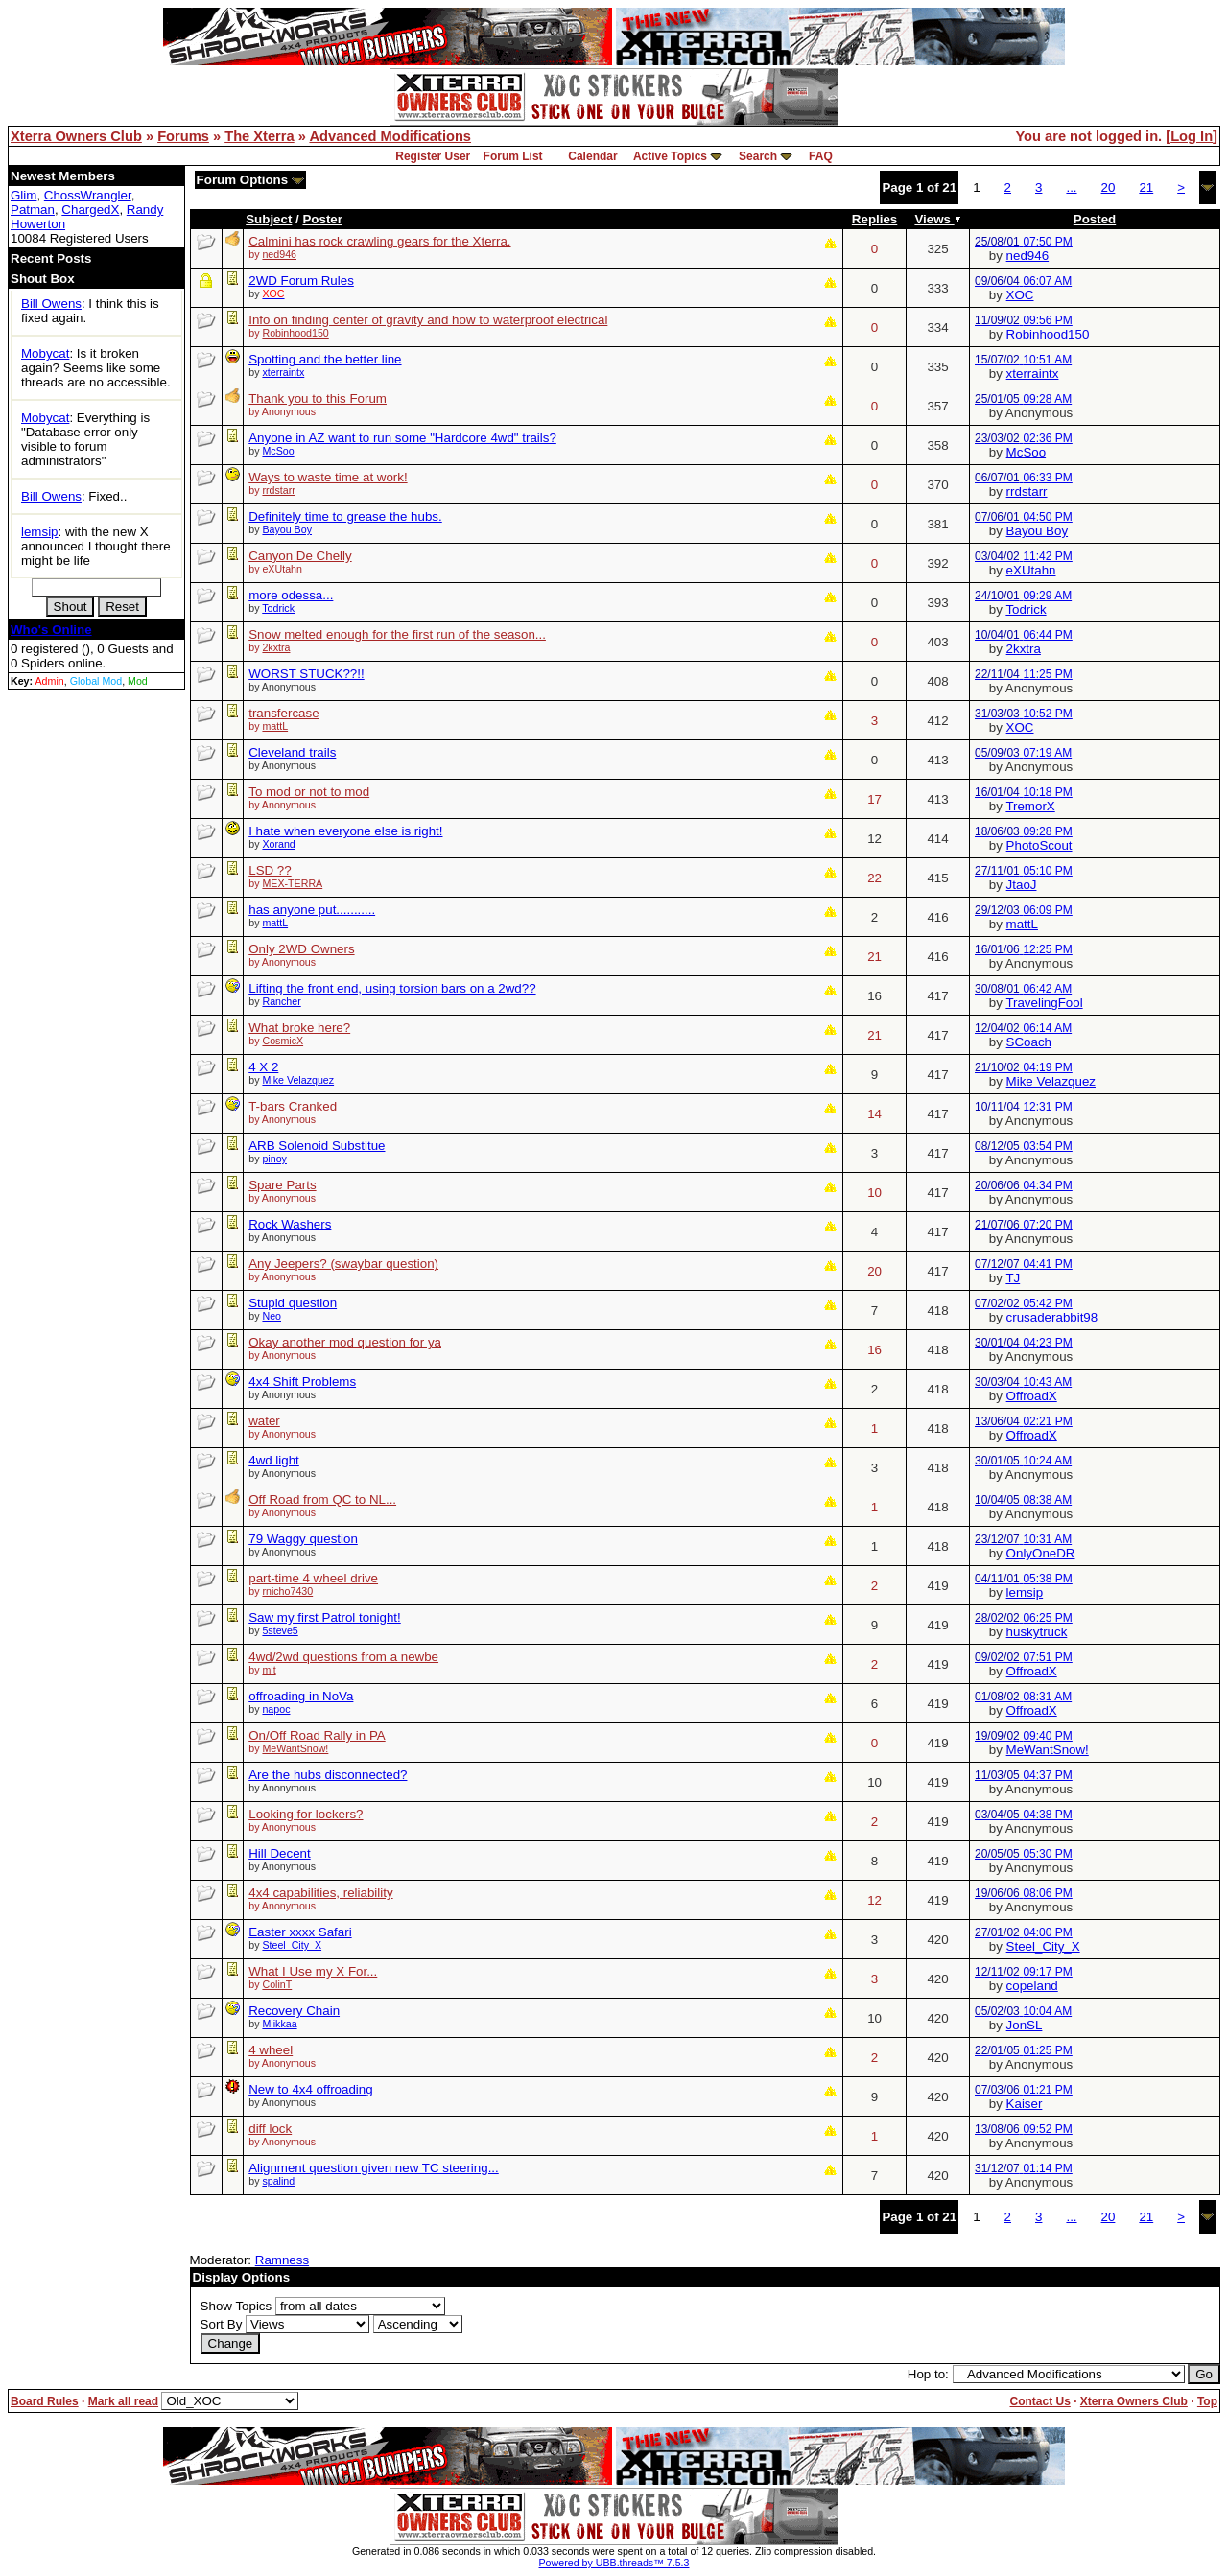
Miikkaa (279, 2023)
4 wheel (270, 2050)
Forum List (513, 156)
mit (268, 1669)
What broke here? (299, 1027)
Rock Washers (289, 1224)
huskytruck (1037, 1632)
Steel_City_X (291, 1945)
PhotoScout (1039, 845)
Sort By (222, 2324)
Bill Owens (51, 303)
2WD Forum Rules (301, 280)
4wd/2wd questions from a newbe (343, 1657)
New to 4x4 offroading (310, 2089)
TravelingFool (1043, 1002)
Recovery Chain (294, 2010)
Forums (183, 136)
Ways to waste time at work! (327, 477)
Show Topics (236, 2306)
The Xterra (259, 136)
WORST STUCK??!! (306, 674)
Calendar (592, 156)
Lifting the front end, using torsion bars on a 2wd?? (391, 988)
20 (1108, 187)
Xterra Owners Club (76, 136)
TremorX (1029, 806)
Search (758, 156)
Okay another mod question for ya (344, 1342)
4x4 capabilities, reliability (320, 1892)
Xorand (278, 844)
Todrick (278, 608)
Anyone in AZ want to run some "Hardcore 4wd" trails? (402, 438)
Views (937, 219)
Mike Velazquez (298, 1080)
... (1071, 187)
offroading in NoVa (300, 1696)
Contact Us (1039, 2401)
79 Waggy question (303, 1539)
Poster (322, 219)
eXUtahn (281, 568)
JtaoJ (1021, 885)
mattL (275, 726)
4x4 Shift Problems (302, 1381)
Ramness (282, 2260)
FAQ (821, 156)
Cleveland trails (292, 752)
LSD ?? (269, 870)
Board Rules (45, 2401)
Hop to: (928, 2374)
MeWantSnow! (295, 1748)
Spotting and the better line (324, 359)
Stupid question (292, 1303)
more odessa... (290, 595)
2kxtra (276, 647)
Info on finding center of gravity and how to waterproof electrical (427, 320)
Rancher (281, 1001)
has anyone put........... (311, 909)
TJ (1012, 1278)
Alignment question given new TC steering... (373, 2168)
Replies (874, 219)
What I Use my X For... (312, 1971)
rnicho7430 (287, 1591)
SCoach (1028, 1042)
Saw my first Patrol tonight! (324, 1617)
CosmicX (282, 1040)
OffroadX (1031, 1396)
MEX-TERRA (292, 883)
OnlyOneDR (1040, 1553)
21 (1146, 187)
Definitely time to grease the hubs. (345, 516)
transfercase (283, 713)
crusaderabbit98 (1052, 1317)
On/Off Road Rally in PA (316, 1735)
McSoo (278, 451)
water (264, 1421)
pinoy (274, 1158)
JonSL (1024, 2025)
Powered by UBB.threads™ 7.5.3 (614, 2562)
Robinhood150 (295, 333)
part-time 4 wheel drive (313, 1578)
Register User (432, 156)
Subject (269, 219)
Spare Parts (282, 1185)
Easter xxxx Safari (299, 1932)
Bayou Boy (287, 529)
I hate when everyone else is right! (345, 831)
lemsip (40, 532)
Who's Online (51, 629)
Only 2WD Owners (301, 949)
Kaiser (1024, 2103)
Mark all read (123, 2401)
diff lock (270, 2128)
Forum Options (250, 180)
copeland (1032, 1986)
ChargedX (90, 209)
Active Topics (670, 156)
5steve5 (279, 1630)
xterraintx (283, 372)
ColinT (277, 1984)
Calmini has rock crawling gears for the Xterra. (379, 241)
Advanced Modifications (390, 136)
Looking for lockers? (305, 1814)
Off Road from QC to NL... (322, 1499)
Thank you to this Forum (317, 398)
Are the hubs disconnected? (327, 1775)
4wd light (273, 1460)
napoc (276, 1709)
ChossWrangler (87, 195)
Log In (1191, 136)
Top (1207, 2401)
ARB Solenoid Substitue (316, 1145)
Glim (23, 195)
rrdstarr (278, 490)
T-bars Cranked (292, 1106)
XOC (1020, 295)
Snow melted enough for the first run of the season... (397, 634)
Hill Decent (279, 1853)
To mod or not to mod (308, 792)
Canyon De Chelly (299, 556)
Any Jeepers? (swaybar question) (343, 1263)
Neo (271, 1316)
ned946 (279, 254)
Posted (1095, 219)
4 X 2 (263, 1067)
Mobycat (45, 353)
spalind (278, 2181)
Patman (33, 209)
